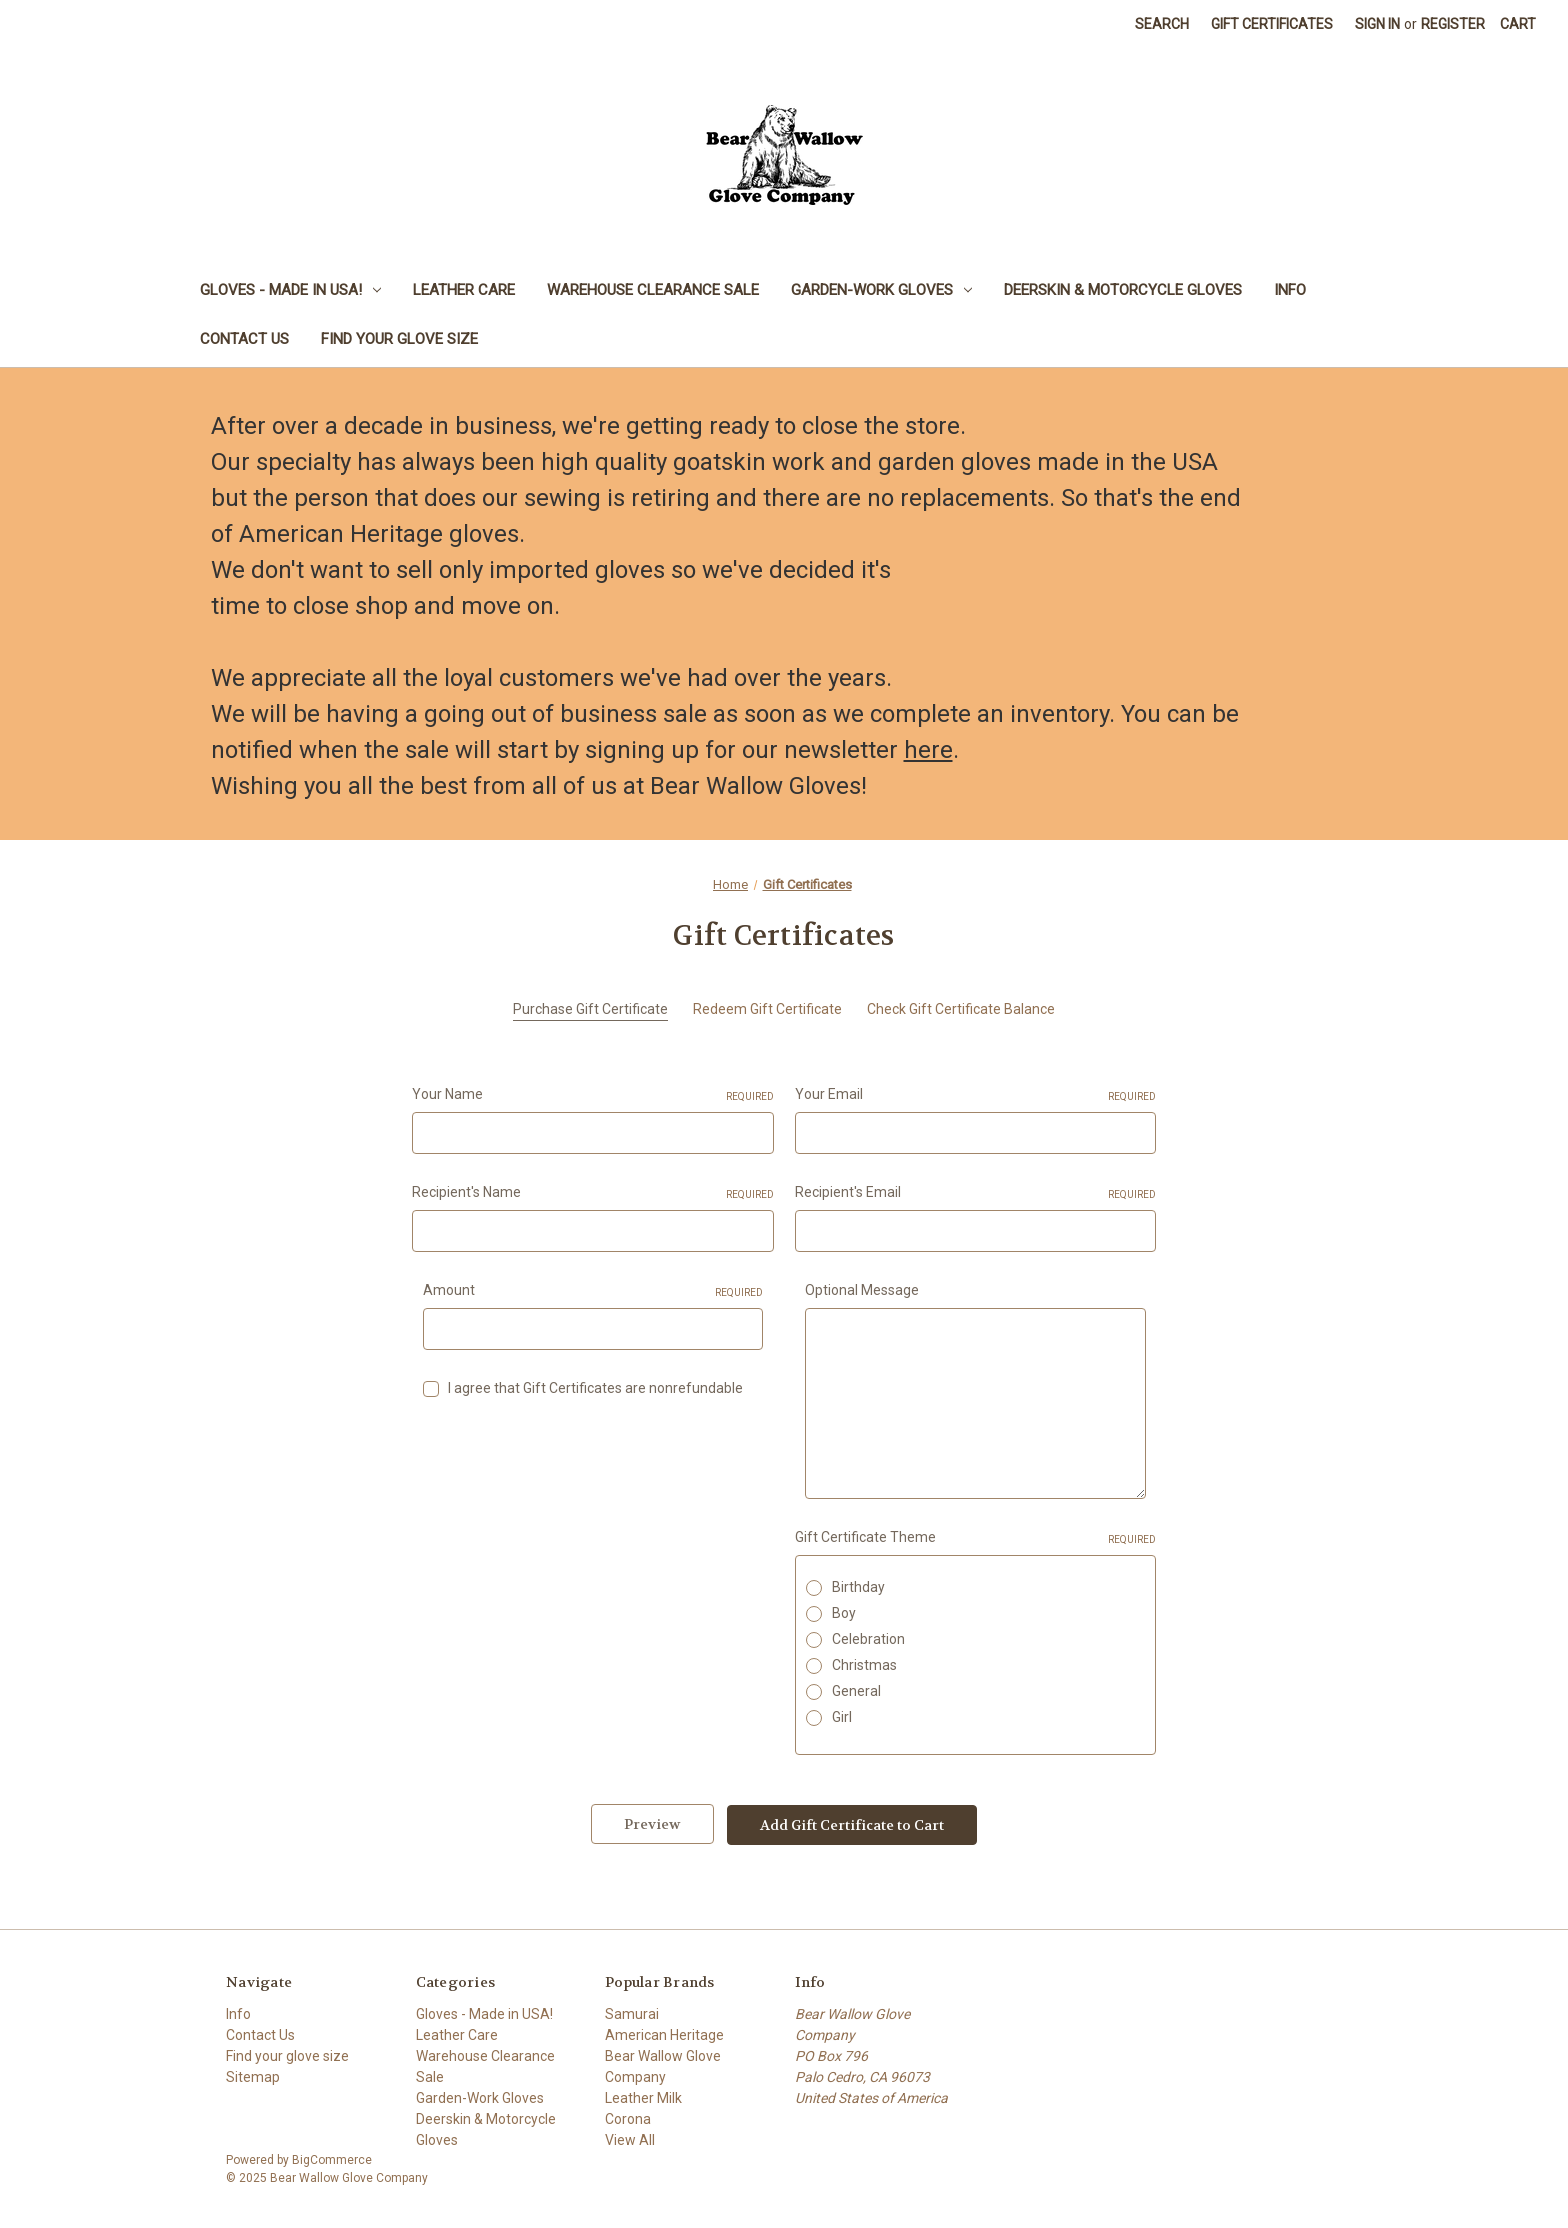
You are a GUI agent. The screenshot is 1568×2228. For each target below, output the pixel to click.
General (856, 1691)
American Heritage (664, 2034)
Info (1290, 290)
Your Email (976, 1095)
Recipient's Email (976, 1193)
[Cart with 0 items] (1518, 24)
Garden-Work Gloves (881, 290)
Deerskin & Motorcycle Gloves (1123, 290)
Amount (593, 1291)
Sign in (1377, 24)
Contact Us (244, 339)
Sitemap (253, 2076)
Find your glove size (399, 339)
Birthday (858, 1587)
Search (1162, 24)
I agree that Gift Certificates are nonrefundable (595, 1388)
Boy (844, 1613)
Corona (628, 2118)
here (928, 750)
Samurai (632, 2013)
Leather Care (464, 290)
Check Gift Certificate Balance (961, 1009)
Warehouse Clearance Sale (653, 290)
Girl (842, 1717)
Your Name (593, 1095)
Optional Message (862, 1290)
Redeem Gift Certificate (767, 1009)
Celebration (868, 1639)
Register (1453, 24)
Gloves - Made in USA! (290, 290)
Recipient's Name (593, 1193)
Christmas (864, 1665)
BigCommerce (332, 2159)
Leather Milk (643, 2097)
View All (630, 2139)
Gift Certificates (1272, 24)
